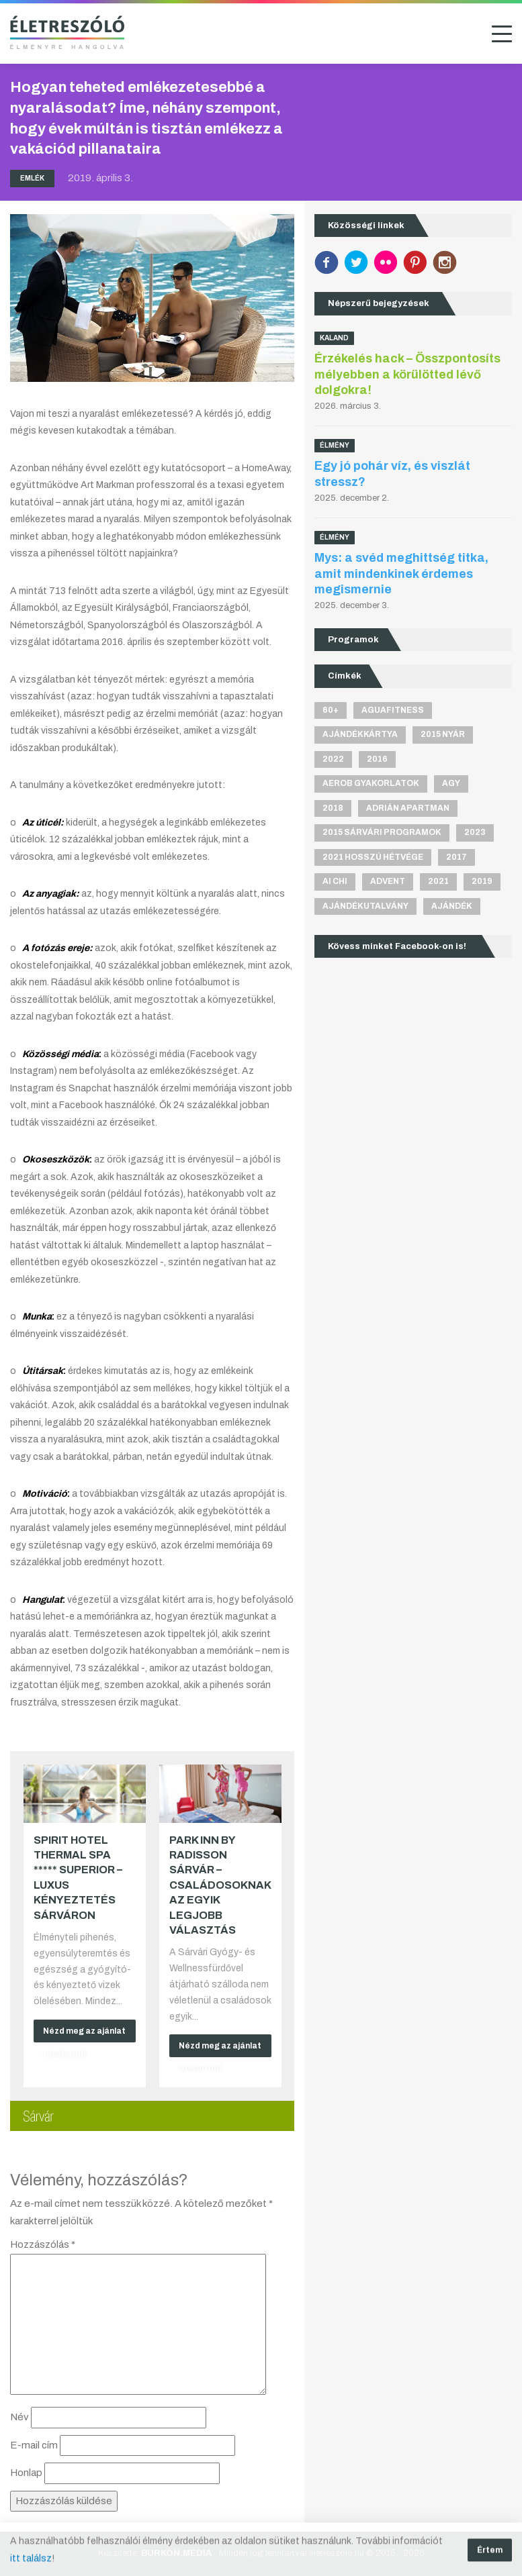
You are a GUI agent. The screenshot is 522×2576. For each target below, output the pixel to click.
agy (451, 783)
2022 (333, 759)
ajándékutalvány (365, 906)
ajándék (451, 906)
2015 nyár (443, 734)
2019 (482, 881)
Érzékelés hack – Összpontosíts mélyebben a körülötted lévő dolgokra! (407, 374)
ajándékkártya (360, 734)
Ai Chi (334, 881)
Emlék (32, 178)
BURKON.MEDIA (176, 2553)
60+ (330, 710)
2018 (332, 808)
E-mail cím (34, 2445)
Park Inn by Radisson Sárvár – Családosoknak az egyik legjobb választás (220, 1885)
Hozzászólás (42, 2244)
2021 (438, 881)
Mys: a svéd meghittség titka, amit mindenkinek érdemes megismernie (401, 573)
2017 (456, 857)
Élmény (334, 445)
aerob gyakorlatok (370, 783)
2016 (377, 759)
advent (387, 881)
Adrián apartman (407, 808)
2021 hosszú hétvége (372, 857)
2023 (475, 832)
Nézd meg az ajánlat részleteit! (84, 2034)
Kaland (334, 338)
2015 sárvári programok (381, 832)
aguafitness (392, 710)
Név (19, 2417)
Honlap (26, 2472)
